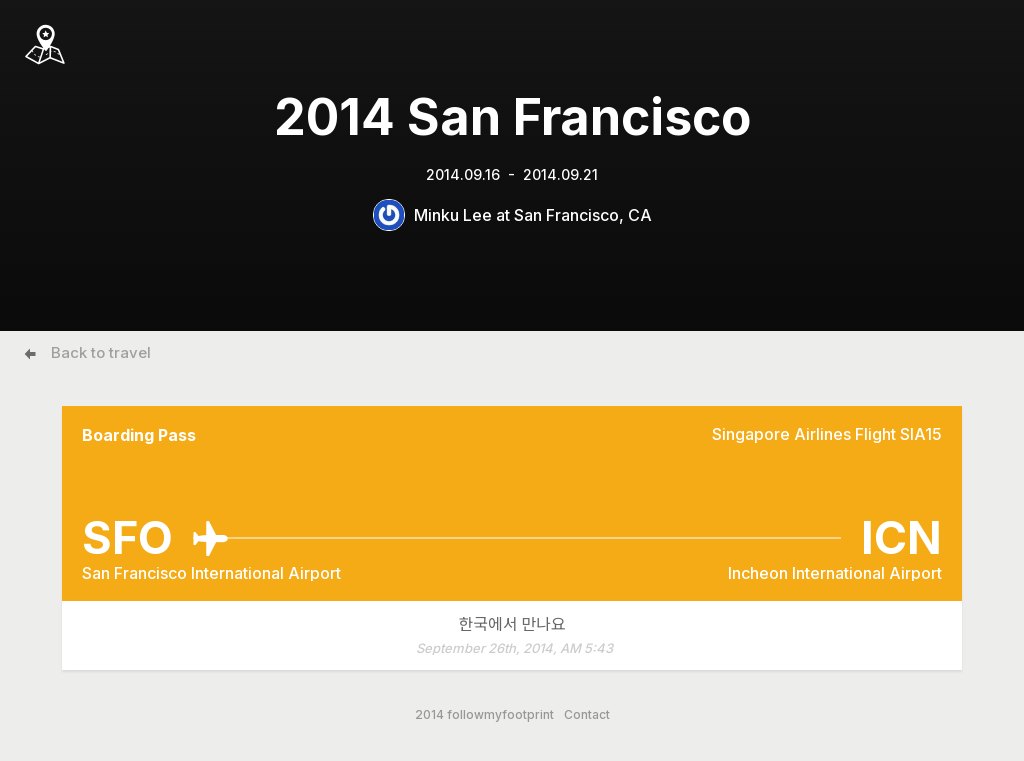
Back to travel (101, 352)
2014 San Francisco (512, 117)
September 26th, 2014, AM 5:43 (514, 648)
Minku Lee (453, 215)
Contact (587, 715)
